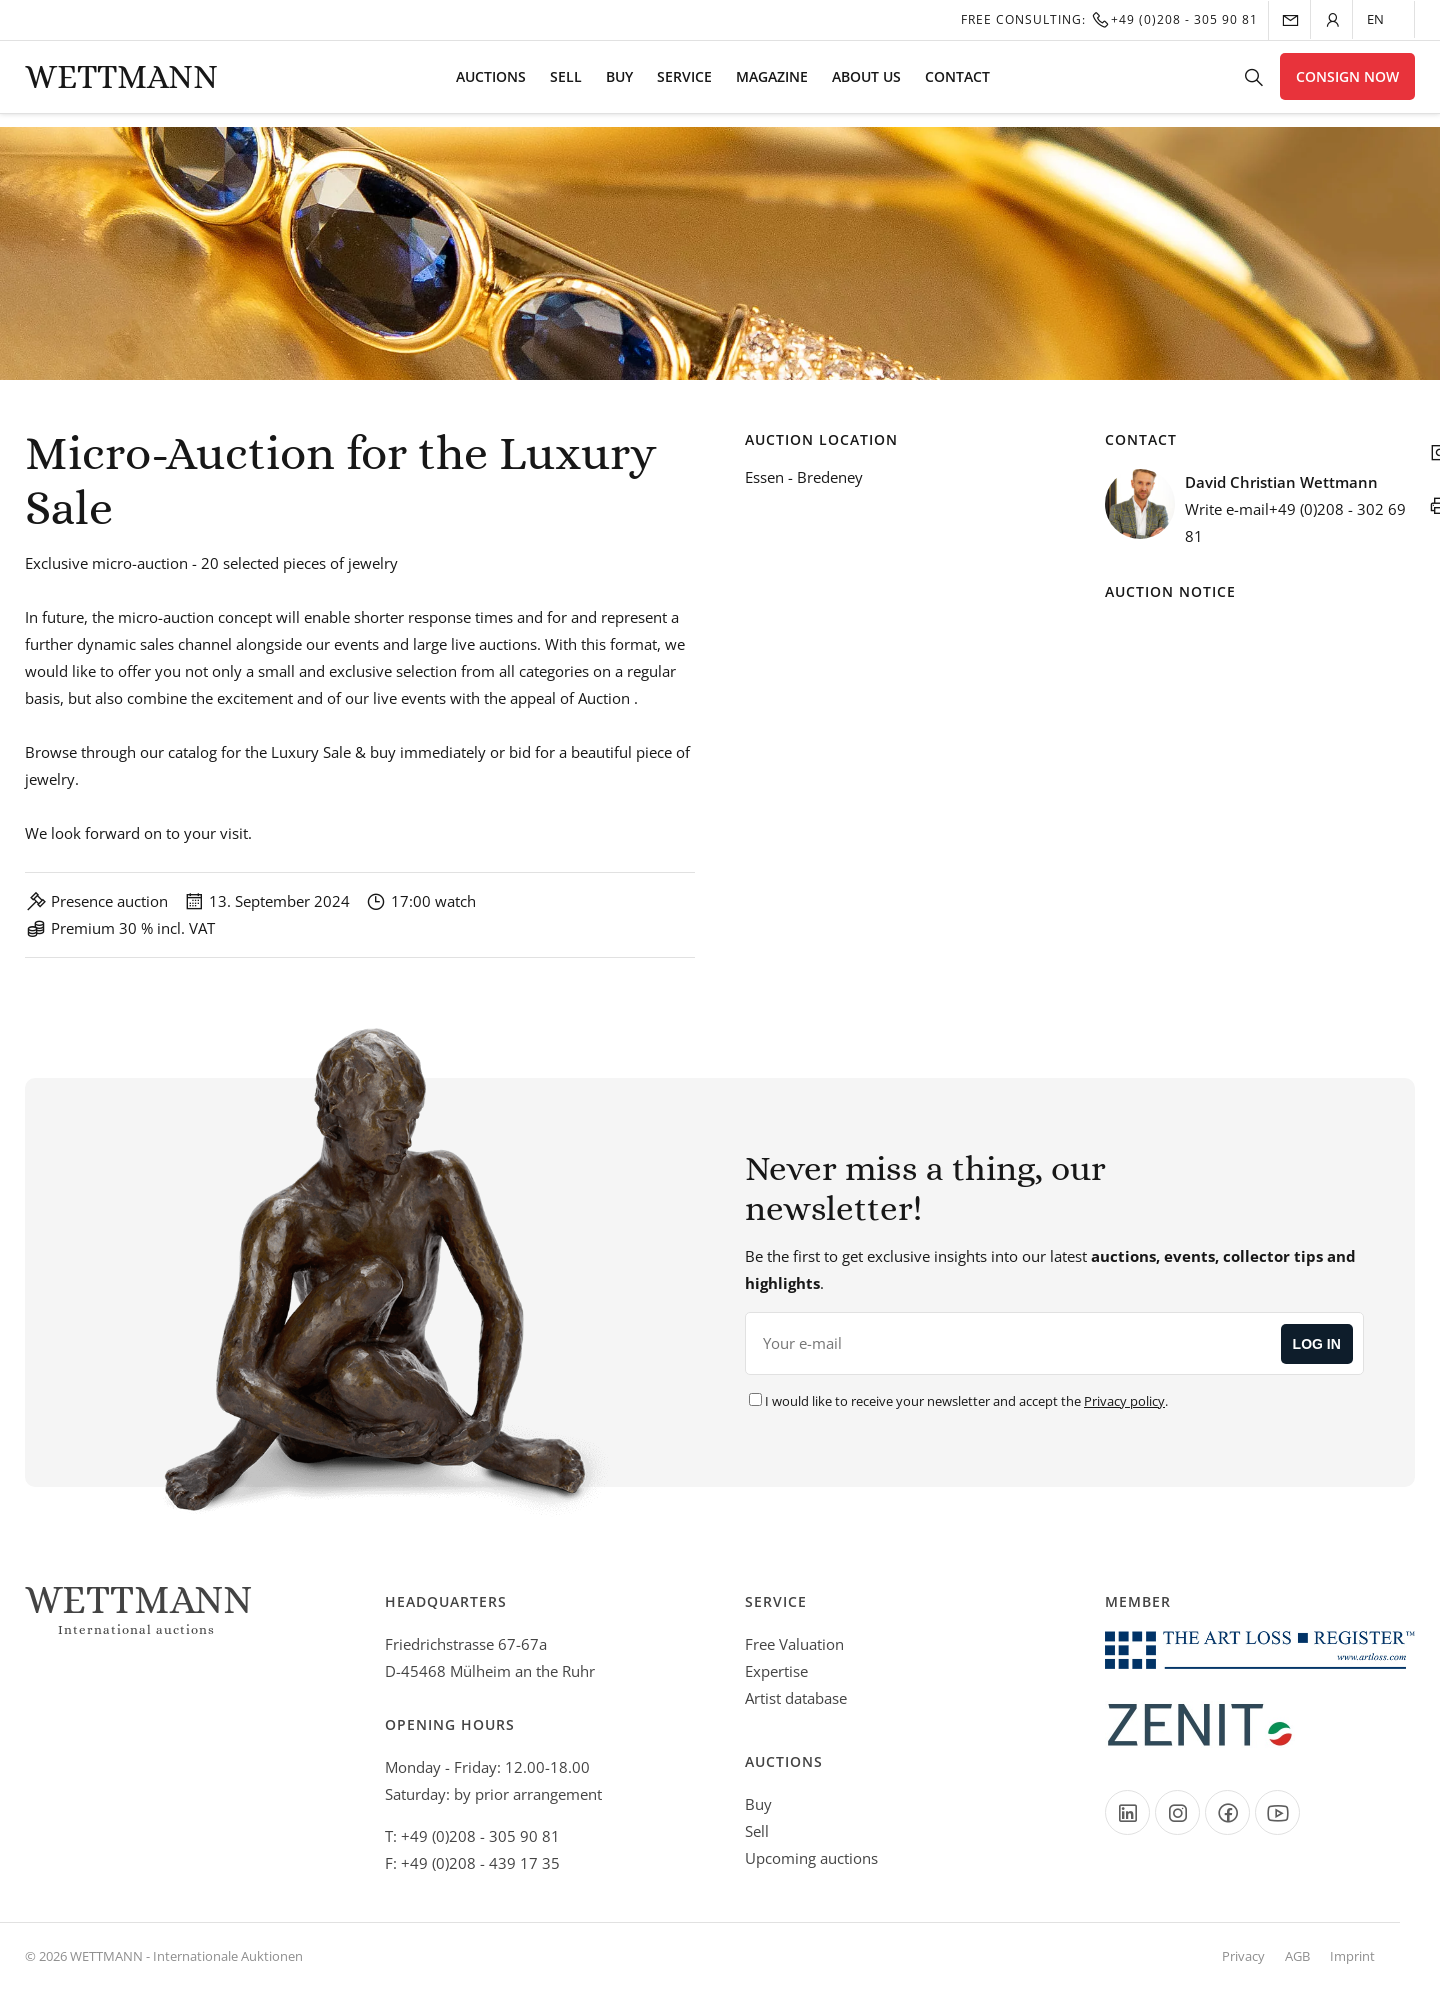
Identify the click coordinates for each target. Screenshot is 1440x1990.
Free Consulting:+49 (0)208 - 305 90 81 (1109, 19)
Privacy (1243, 1956)
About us (866, 85)
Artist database (796, 1698)
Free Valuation (794, 1644)
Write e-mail (1227, 509)
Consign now (1347, 85)
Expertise (776, 1671)
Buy (619, 85)
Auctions (491, 85)
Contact (957, 85)
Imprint (1352, 1956)
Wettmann (121, 85)
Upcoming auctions (811, 1858)
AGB (1297, 1956)
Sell (566, 85)
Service (684, 85)
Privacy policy (1124, 1401)
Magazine (772, 85)
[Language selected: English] (1385, 19)
